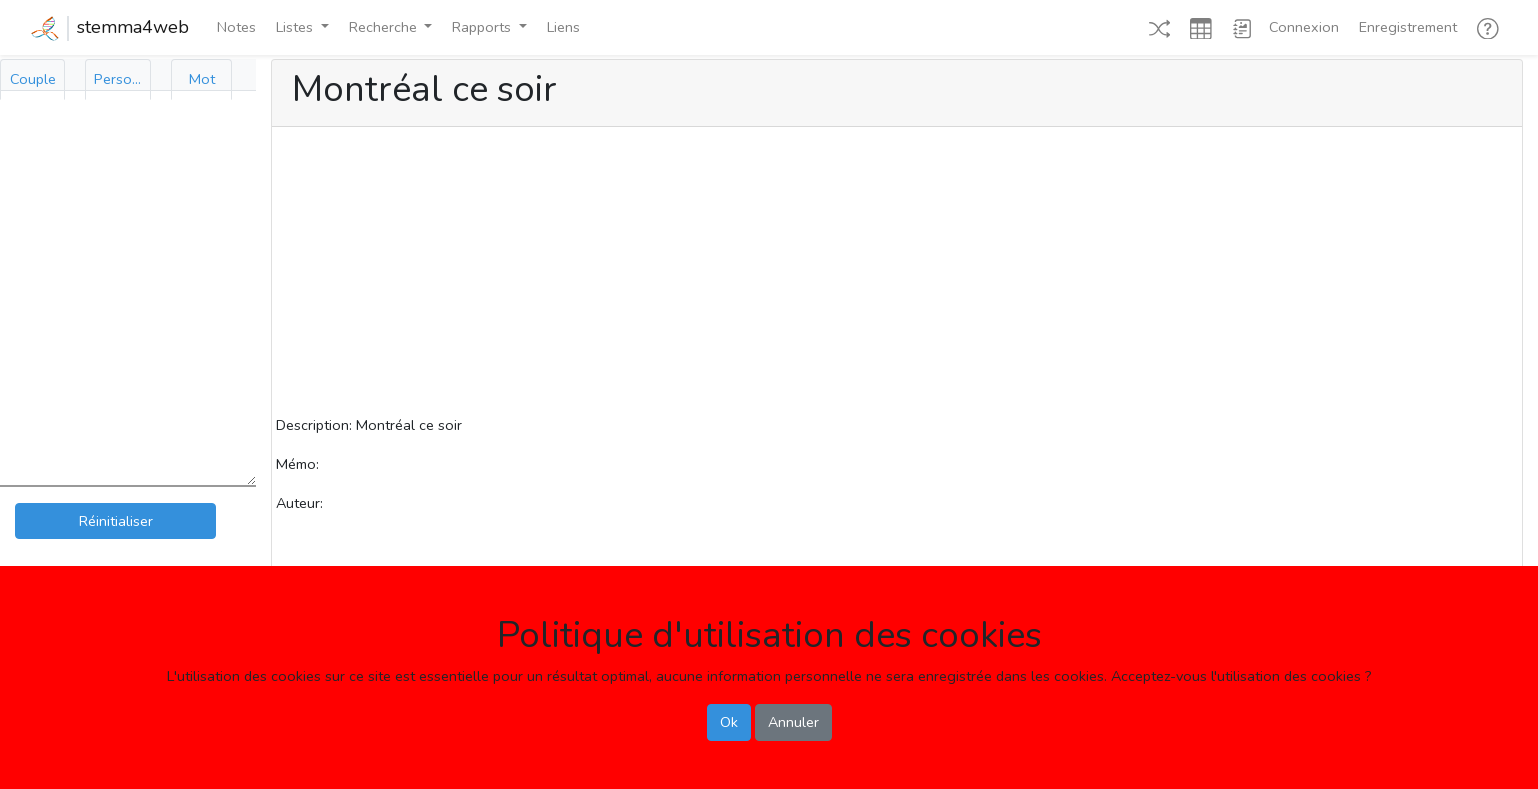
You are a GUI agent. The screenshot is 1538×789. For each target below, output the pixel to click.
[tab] (32, 79)
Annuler (793, 722)
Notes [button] (236, 27)
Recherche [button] (385, 27)
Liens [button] (563, 27)
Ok (729, 722)
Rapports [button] (483, 27)
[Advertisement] (897, 274)
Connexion (1304, 27)
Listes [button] (296, 27)
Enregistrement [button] (1408, 27)
